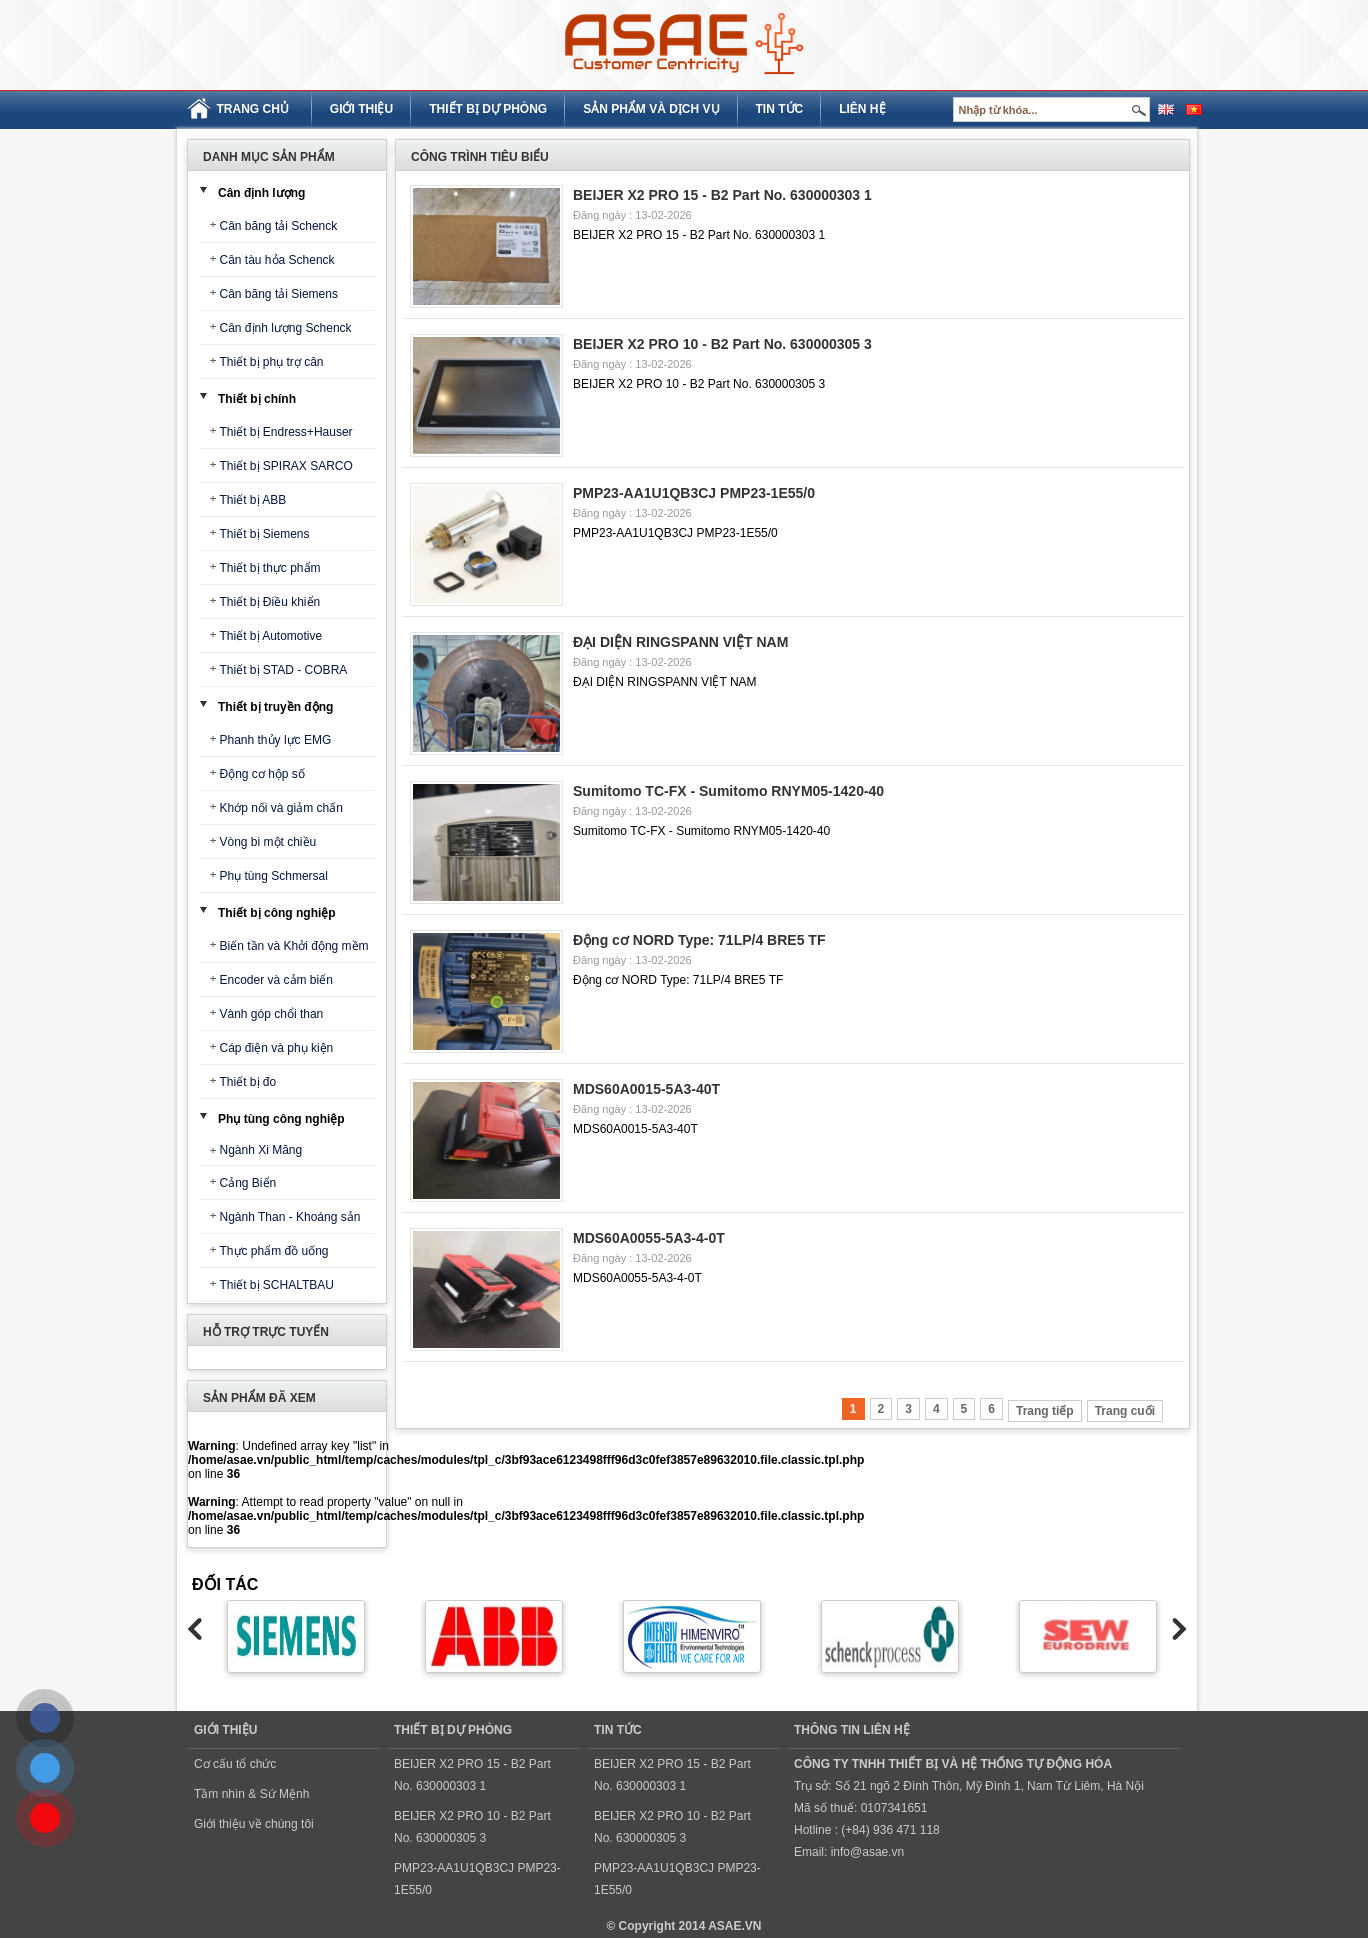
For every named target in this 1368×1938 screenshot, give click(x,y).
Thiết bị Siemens (265, 534)
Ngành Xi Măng (261, 1150)
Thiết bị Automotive (271, 636)
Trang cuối (1125, 1411)
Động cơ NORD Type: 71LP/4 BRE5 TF (699, 940)
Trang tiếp (1045, 1411)
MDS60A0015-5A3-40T (646, 1089)
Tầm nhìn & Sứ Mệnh (251, 1794)
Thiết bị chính (257, 399)
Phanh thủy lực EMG (276, 740)
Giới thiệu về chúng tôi (254, 1824)
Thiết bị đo (248, 1082)
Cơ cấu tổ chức (235, 1764)
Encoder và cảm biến (276, 980)
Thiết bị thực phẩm (270, 568)
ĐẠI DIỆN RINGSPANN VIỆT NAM (680, 642)
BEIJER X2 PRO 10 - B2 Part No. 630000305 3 (722, 344)
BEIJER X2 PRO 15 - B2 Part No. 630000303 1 (722, 195)
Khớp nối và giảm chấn (281, 808)
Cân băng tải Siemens (279, 294)
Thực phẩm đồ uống (274, 1251)
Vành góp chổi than (272, 1014)
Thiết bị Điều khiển (270, 602)
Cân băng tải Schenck (279, 226)
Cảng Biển (248, 1183)
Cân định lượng (261, 193)
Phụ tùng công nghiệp (281, 1119)
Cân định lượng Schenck (286, 328)
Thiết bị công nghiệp (277, 913)
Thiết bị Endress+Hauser (286, 432)
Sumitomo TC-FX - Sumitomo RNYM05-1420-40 (728, 791)
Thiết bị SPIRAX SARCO (286, 466)
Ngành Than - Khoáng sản (290, 1217)
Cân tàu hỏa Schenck (277, 260)
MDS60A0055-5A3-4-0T (649, 1238)
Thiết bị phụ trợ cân (272, 362)
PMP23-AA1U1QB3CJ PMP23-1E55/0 (694, 493)
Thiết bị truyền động (275, 707)
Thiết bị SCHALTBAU (277, 1285)
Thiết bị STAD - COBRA (284, 670)
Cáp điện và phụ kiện (277, 1048)
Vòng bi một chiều (268, 842)
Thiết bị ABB (253, 500)
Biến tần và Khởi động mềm (294, 946)
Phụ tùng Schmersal (274, 876)
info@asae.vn (868, 1852)
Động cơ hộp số (262, 774)
